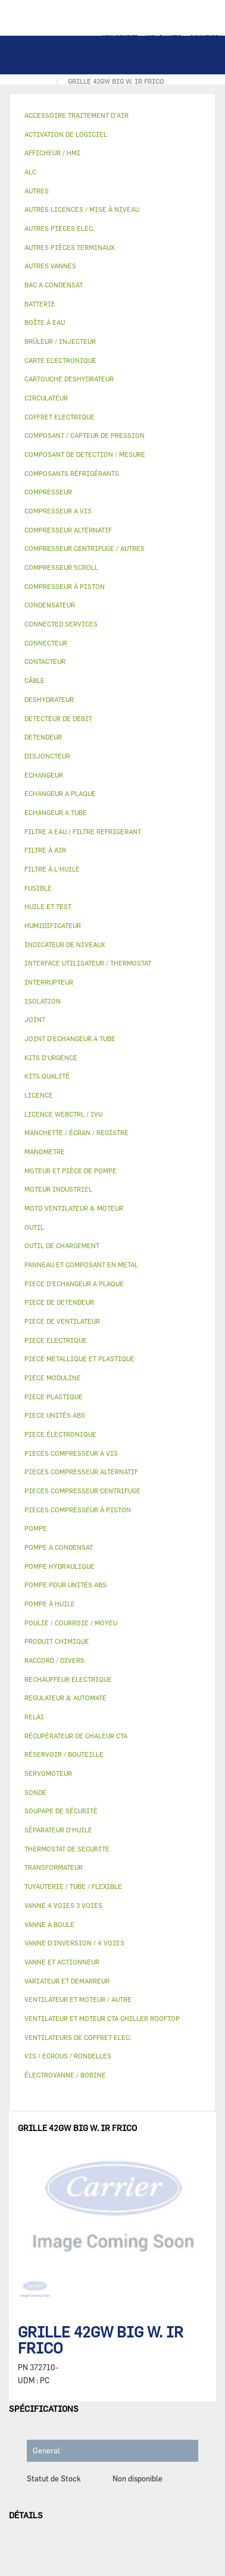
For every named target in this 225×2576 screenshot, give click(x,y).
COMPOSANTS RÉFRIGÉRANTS (71, 473)
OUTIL (34, 1227)
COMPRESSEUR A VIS (58, 511)
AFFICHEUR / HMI (52, 152)
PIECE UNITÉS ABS (54, 1415)
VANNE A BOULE (49, 1924)
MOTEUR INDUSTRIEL (58, 1189)
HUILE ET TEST (47, 906)
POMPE (35, 1528)
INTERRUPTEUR (48, 982)
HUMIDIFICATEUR (52, 925)
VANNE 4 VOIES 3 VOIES (63, 1905)
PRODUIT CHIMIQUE (56, 1641)
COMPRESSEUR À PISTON (64, 586)
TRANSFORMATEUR (53, 1867)
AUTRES (36, 191)
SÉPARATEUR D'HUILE (58, 1830)
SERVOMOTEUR (48, 1773)
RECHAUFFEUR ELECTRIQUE (68, 1679)
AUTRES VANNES (50, 265)
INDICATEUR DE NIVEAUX (64, 944)
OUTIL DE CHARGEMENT (61, 1245)
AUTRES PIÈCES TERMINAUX (69, 247)
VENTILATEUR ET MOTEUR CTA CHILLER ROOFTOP (102, 2018)
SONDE (35, 1792)
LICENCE (38, 1095)
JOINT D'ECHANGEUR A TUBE (69, 1038)
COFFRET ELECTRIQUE (59, 417)
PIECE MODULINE (52, 1377)
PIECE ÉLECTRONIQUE (60, 1434)
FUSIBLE (38, 888)
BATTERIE (39, 304)
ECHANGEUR (43, 775)
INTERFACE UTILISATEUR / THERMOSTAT (87, 963)
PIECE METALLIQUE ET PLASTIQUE (79, 1358)
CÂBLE (34, 680)
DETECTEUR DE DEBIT (58, 718)
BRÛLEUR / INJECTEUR (60, 341)
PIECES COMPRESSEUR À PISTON (77, 1509)
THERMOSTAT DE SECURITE (67, 1849)
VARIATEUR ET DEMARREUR (67, 1981)
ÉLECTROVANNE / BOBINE (65, 2075)
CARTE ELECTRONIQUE (60, 360)
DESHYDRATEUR (49, 699)
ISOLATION (42, 1001)
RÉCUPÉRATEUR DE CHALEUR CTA (75, 1736)
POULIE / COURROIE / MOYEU (70, 1623)
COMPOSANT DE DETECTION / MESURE (84, 454)
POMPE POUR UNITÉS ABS (65, 1584)
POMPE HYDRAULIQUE (59, 1566)
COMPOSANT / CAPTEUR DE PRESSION (84, 435)
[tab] (112, 115)
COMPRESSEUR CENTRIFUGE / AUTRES (84, 548)
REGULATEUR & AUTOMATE (65, 1697)
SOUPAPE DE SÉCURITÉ (61, 1811)
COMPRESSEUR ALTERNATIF (68, 530)
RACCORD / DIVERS (54, 1660)
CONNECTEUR (45, 643)
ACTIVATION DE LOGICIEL (65, 134)
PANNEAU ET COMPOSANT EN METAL (81, 1264)
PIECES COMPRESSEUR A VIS (71, 1453)
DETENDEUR (43, 737)
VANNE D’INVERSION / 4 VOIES (74, 1943)
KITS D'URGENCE (50, 1057)
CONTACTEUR (44, 661)
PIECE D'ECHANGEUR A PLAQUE (74, 1283)
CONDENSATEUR (49, 605)
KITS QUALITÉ (47, 1076)
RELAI (34, 1717)
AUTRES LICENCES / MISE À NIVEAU (81, 209)
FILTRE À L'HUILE (52, 869)
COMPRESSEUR (48, 492)
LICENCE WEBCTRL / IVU (63, 1114)
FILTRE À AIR (45, 850)
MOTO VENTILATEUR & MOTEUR (73, 1208)
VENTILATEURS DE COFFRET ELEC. (78, 2037)
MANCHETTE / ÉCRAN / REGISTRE (76, 1132)
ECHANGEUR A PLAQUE (60, 793)
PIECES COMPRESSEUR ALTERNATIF (81, 1471)
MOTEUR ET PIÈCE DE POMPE (70, 1170)
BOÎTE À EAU (44, 322)
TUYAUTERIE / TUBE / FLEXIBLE (73, 1886)
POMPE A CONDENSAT (58, 1547)
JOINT (34, 1019)
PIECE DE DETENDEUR (59, 1302)
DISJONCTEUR (47, 756)
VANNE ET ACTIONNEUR (61, 1962)
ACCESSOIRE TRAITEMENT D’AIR (76, 115)
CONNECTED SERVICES (61, 624)
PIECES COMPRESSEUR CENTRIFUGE (82, 1490)
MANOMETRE (44, 1151)
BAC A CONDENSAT (53, 285)
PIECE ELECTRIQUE (55, 1340)
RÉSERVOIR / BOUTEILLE (64, 1754)
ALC (30, 172)
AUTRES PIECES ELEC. (59, 228)
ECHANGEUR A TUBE (55, 812)
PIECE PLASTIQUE (53, 1396)
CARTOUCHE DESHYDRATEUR (69, 379)
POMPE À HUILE (49, 1603)
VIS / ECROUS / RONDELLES (67, 2056)
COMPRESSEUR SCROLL (61, 567)
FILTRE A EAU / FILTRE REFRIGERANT (82, 831)
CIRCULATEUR (46, 398)
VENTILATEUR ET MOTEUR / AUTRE (78, 1999)
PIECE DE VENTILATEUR (62, 1321)
